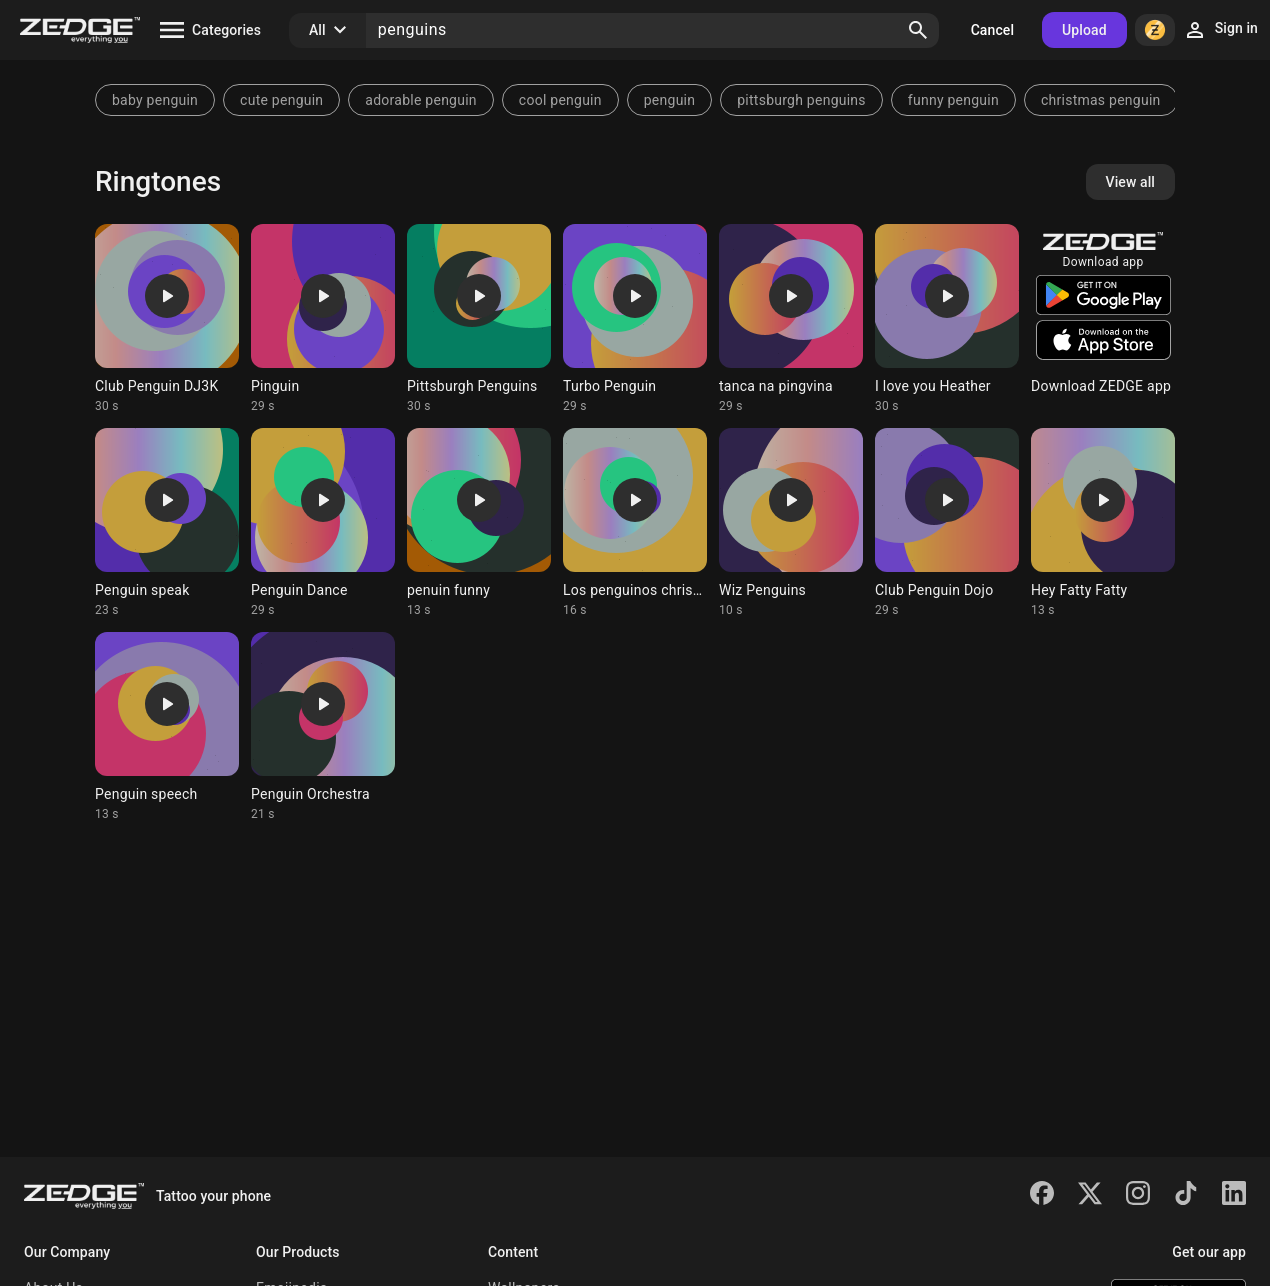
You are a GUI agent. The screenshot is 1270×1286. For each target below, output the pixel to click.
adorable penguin (420, 100)
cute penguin (281, 100)
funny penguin (953, 100)
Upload (1084, 30)
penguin (669, 100)
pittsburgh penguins (801, 100)
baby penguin (155, 100)
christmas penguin (1101, 100)
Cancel (992, 30)
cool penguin (560, 100)
